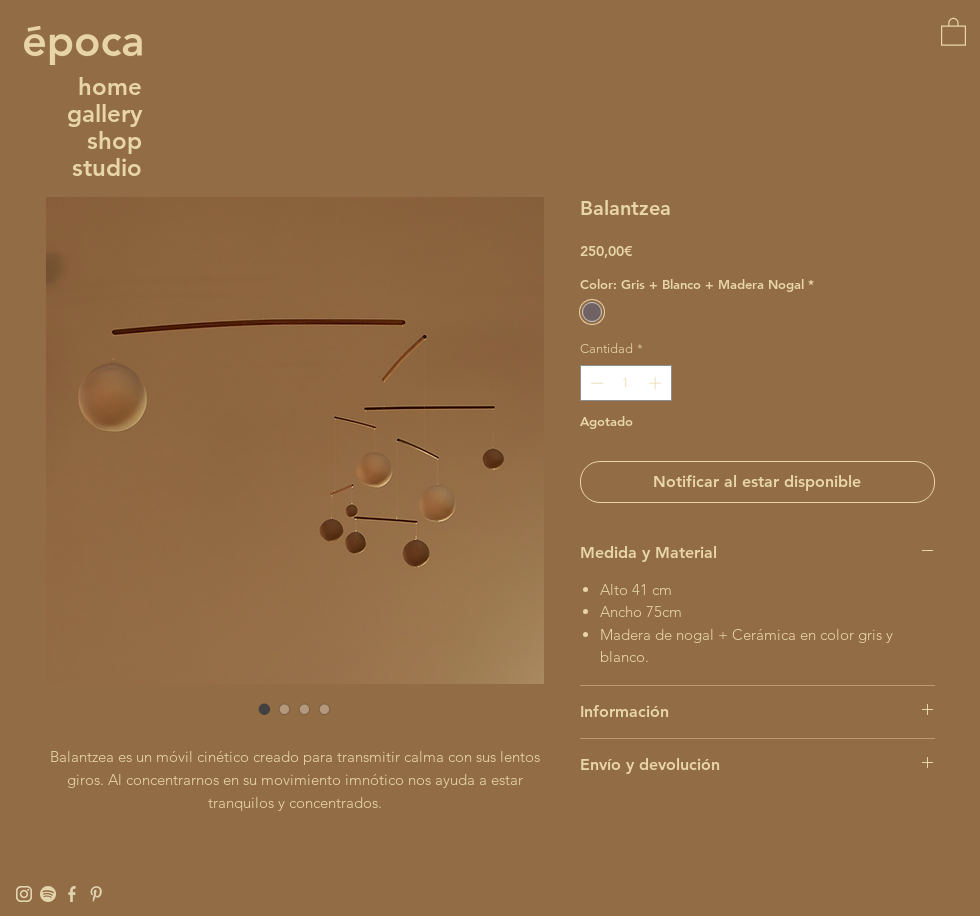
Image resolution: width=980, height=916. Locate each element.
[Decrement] (595, 383)
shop (114, 140)
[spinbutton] (625, 383)
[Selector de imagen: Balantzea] (265, 709)
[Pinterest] (96, 894)
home (110, 86)
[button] (953, 31)
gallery (104, 113)
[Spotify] (48, 894)
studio (107, 167)
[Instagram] (24, 894)
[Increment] (657, 383)
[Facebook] (72, 894)
